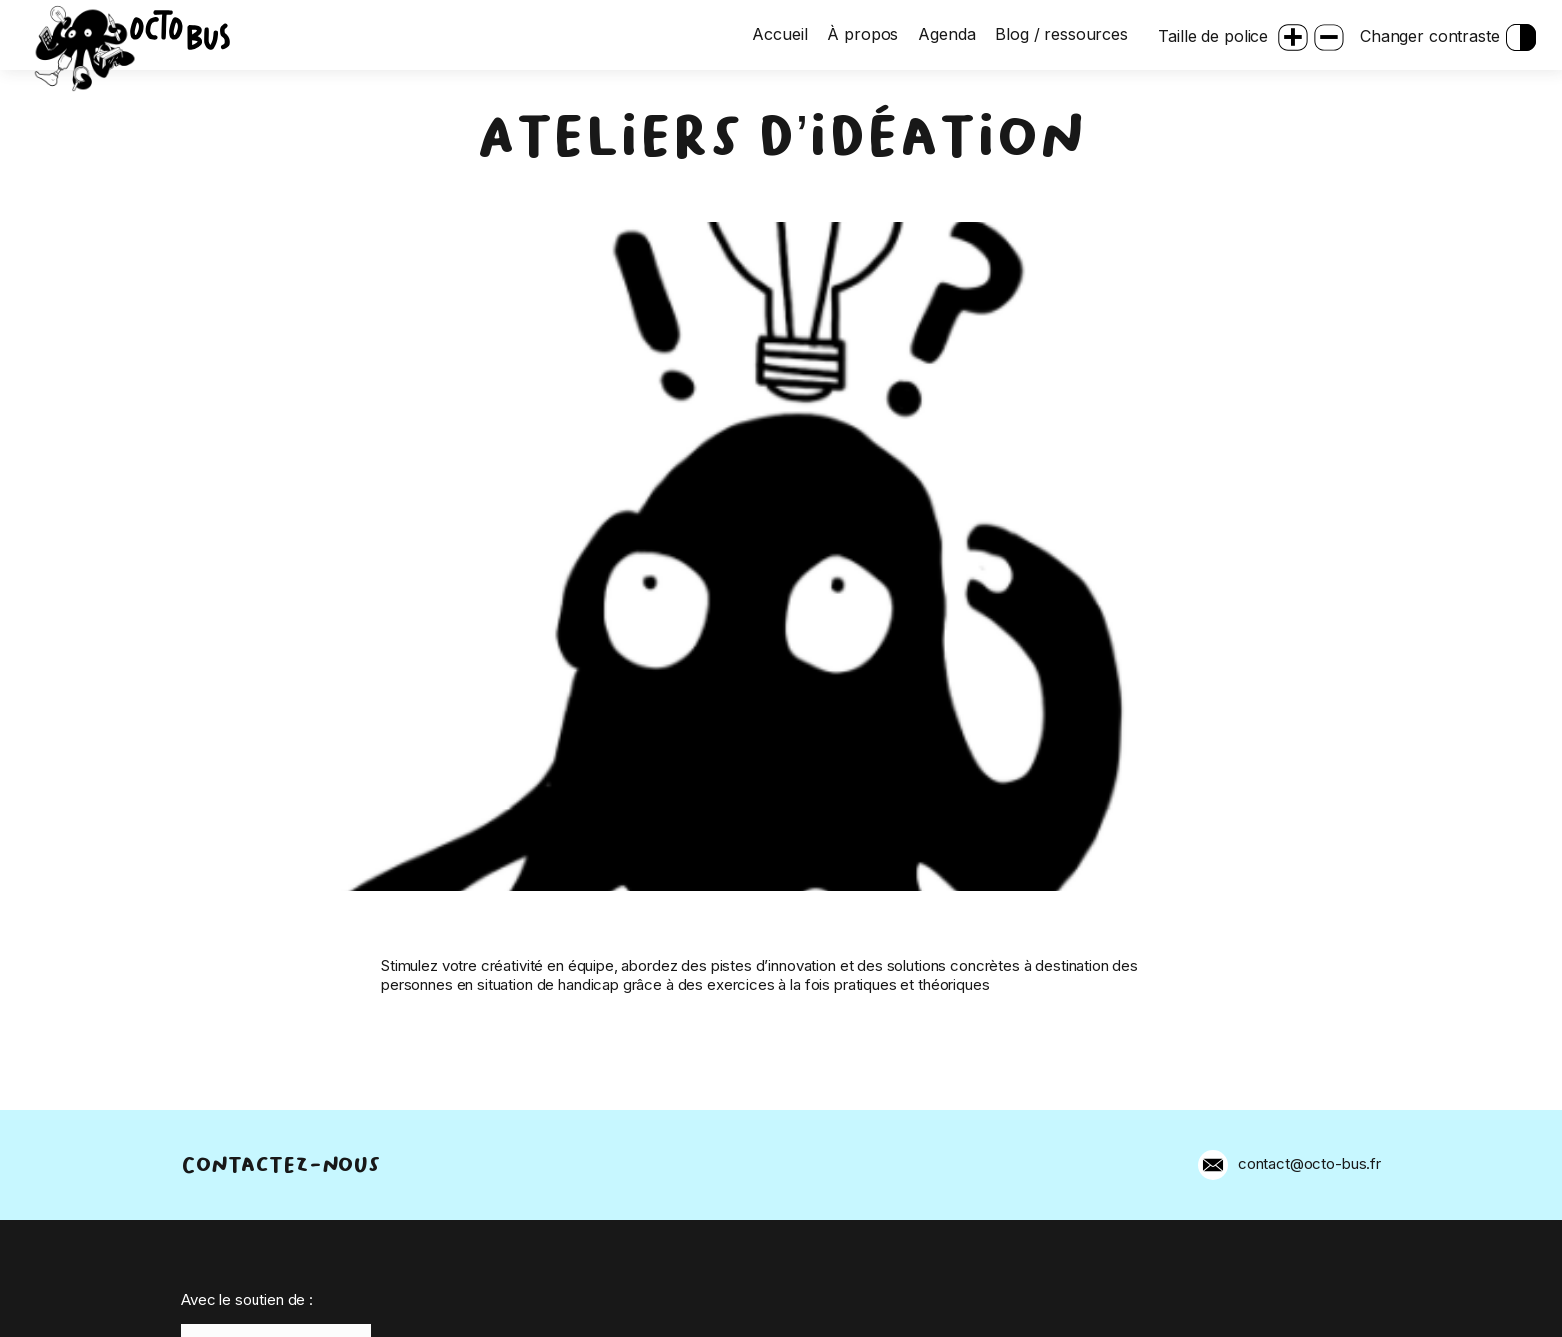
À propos (864, 35)
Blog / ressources (1062, 35)
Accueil (781, 35)
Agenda (947, 35)
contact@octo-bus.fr (1309, 1163)
